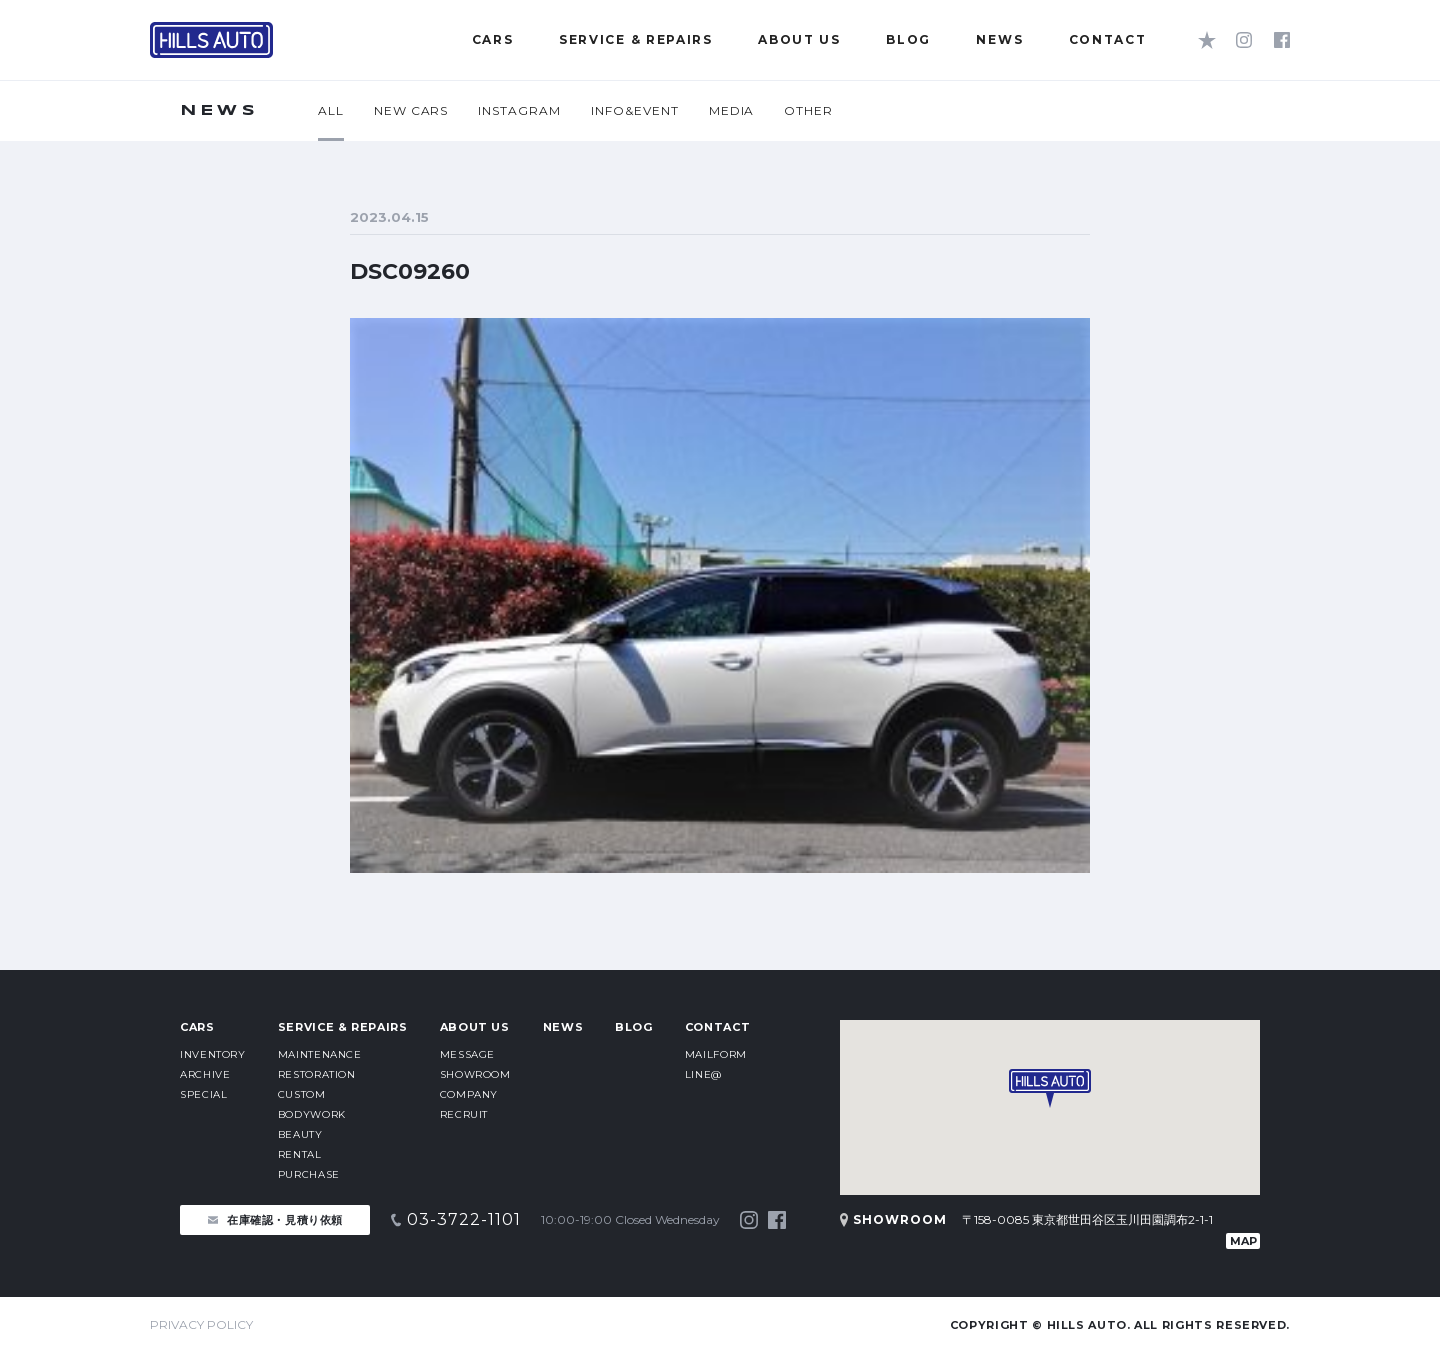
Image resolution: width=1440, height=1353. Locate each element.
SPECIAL (203, 1094)
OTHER (808, 110)
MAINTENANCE (320, 1054)
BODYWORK (312, 1114)
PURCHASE (309, 1174)
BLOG (634, 1027)
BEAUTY (300, 1134)
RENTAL (300, 1154)
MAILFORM (716, 1054)
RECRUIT (464, 1114)
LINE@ (703, 1074)
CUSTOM (302, 1094)
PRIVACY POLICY (201, 1324)
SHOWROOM (475, 1074)
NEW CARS (411, 110)
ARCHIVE (205, 1074)
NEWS (563, 1027)
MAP (1243, 1241)
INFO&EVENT (635, 110)
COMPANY (469, 1094)
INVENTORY (213, 1054)
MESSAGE (467, 1054)
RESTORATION (317, 1074)
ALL (331, 110)
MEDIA (732, 110)
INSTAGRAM (519, 110)
